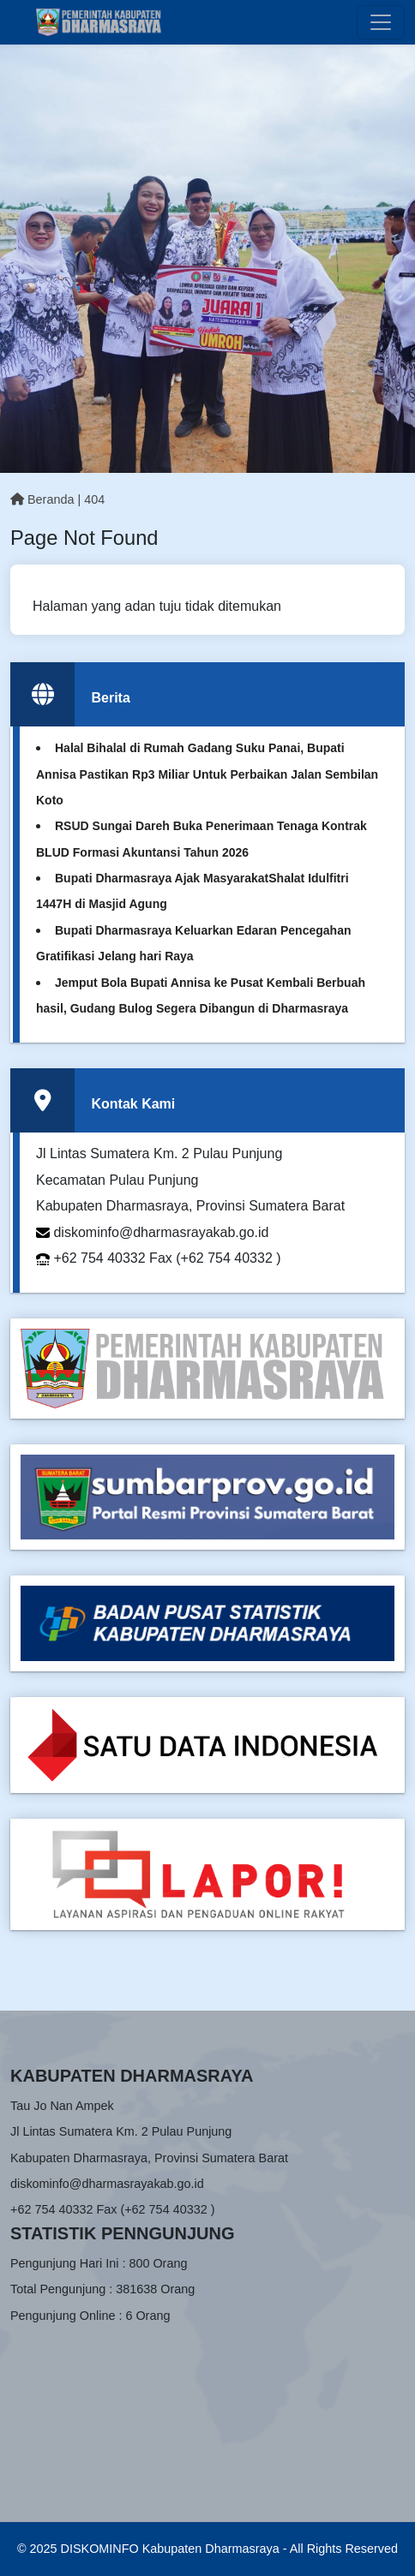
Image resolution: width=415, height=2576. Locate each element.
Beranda (42, 499)
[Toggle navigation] (381, 22)
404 (94, 499)
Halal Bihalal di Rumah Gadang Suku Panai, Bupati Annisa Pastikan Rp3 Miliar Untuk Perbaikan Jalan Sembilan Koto (207, 774)
